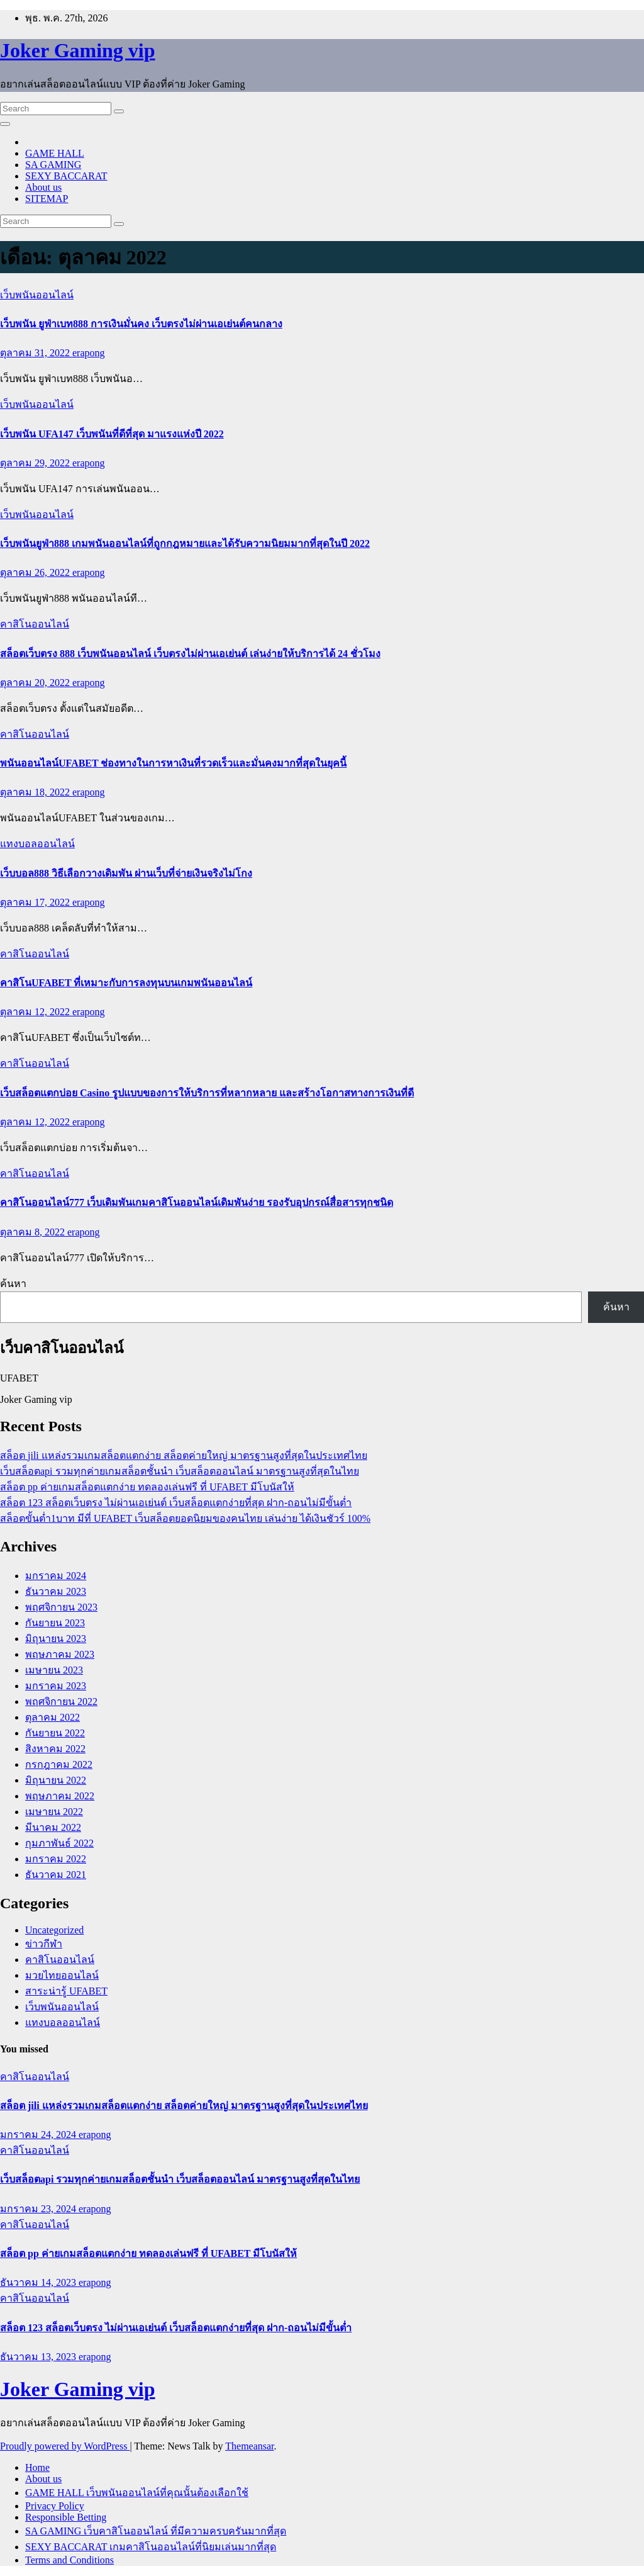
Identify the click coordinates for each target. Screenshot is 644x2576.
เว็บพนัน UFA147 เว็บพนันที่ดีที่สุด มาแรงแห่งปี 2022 (112, 434)
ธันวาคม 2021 (55, 1874)
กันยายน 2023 (55, 1622)
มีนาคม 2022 (53, 1827)
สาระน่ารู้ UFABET (66, 1991)
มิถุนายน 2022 (55, 1780)
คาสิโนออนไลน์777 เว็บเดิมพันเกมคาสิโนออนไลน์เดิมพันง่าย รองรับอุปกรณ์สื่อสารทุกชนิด (196, 1202)
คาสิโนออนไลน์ (34, 624)
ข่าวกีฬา (43, 1943)
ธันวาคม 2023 (55, 1591)
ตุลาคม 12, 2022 (36, 1011)
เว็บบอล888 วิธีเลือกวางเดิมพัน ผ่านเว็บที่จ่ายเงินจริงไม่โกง (126, 873)
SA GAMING (53, 164)
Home (37, 2467)
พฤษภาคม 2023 (59, 1654)
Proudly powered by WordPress (65, 2446)
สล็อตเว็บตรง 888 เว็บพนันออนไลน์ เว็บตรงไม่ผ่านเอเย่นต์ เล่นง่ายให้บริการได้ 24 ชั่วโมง (190, 653)
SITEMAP (46, 198)
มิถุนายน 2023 (55, 1638)
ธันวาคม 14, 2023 (39, 2282)
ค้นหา (13, 1283)
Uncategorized (54, 1930)
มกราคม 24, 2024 (39, 2134)
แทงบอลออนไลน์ (37, 843)
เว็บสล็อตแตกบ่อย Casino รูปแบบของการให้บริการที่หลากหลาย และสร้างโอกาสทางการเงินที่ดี (207, 1093)
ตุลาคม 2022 (52, 1717)
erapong (88, 352)
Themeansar (249, 2446)
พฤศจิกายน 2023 (61, 1607)
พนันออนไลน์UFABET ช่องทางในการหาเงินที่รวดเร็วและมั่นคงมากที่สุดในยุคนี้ (173, 763)
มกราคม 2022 (55, 1858)
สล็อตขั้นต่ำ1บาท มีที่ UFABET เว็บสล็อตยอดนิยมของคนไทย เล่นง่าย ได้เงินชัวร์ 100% (185, 1518)
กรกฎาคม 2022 (58, 1764)
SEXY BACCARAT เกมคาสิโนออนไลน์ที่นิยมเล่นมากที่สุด (150, 2546)
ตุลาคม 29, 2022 (36, 463)
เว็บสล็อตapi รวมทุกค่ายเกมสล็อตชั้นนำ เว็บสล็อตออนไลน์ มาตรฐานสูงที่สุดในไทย (179, 1471)
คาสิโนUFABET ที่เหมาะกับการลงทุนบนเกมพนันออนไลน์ (126, 982)
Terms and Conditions (69, 2560)
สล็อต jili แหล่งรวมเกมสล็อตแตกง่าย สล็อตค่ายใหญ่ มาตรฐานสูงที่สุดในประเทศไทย (183, 1455)
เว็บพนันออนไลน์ (37, 295)
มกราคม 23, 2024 (39, 2208)
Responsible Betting (65, 2517)
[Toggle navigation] (5, 124)
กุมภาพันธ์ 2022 (59, 1843)
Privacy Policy (54, 2505)
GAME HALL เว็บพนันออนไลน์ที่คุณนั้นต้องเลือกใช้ (136, 2492)
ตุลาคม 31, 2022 (36, 352)
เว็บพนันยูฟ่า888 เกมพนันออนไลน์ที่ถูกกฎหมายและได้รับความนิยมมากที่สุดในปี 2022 (185, 543)
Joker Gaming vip (77, 50)
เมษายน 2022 (54, 1811)
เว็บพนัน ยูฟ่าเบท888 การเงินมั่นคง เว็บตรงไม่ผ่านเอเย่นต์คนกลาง (141, 323)
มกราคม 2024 (55, 1575)
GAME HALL (54, 153)
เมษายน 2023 (54, 1670)
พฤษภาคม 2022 (59, 1796)
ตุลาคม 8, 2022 (33, 1232)
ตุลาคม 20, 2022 (36, 682)
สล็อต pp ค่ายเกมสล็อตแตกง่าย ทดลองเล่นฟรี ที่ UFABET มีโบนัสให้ (147, 1487)
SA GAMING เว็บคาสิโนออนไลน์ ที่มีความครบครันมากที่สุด (155, 2531)
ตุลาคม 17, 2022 (36, 902)
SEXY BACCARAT (66, 176)
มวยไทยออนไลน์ (62, 1975)
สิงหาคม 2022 (55, 1748)
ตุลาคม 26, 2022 (36, 572)
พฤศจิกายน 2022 (61, 1701)
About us (43, 187)
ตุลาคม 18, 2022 (36, 792)
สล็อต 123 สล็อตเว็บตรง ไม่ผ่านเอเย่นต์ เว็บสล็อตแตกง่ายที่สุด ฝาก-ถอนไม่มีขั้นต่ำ (176, 1502)
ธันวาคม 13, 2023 (39, 2356)
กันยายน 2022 (55, 1733)
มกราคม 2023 (55, 1685)
